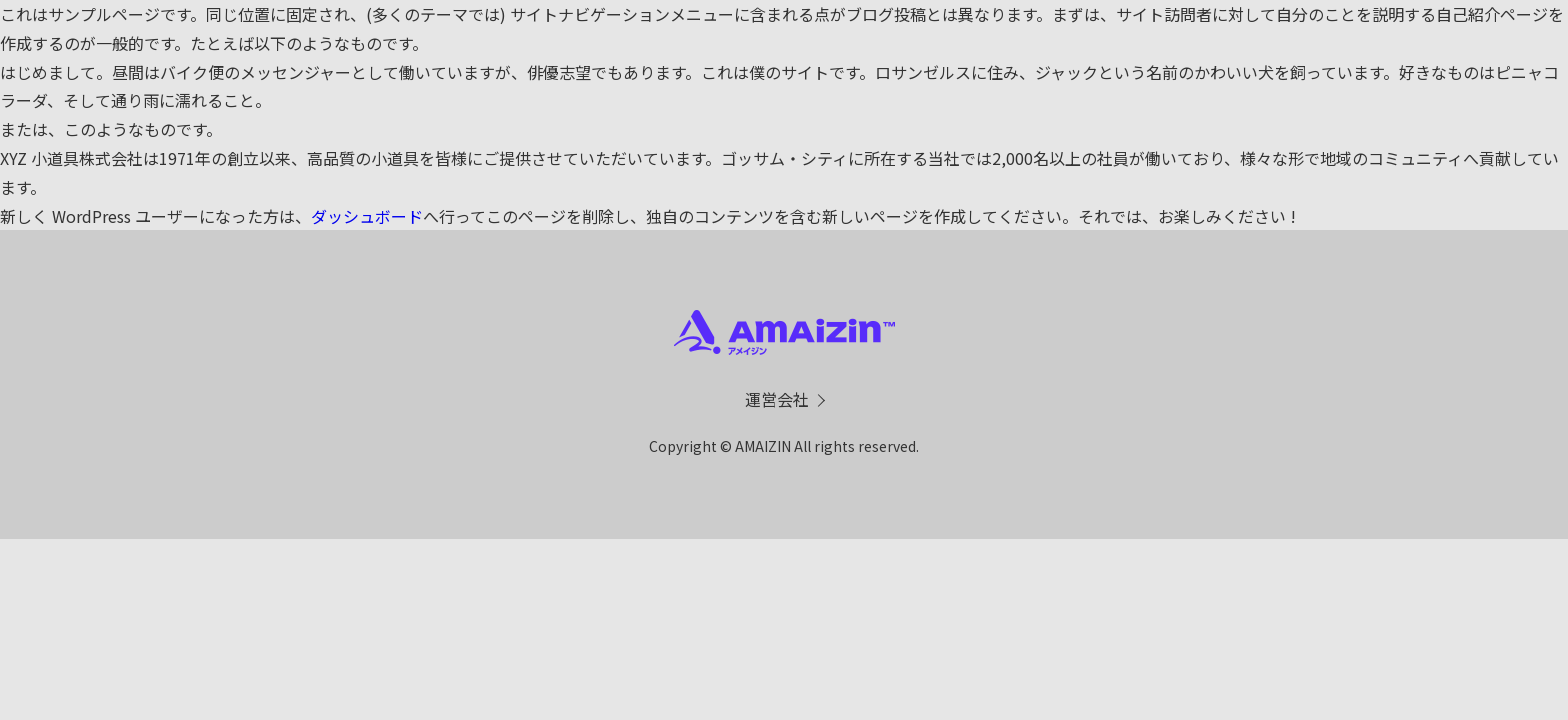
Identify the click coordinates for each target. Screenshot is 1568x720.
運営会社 (777, 399)
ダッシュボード (367, 216)
